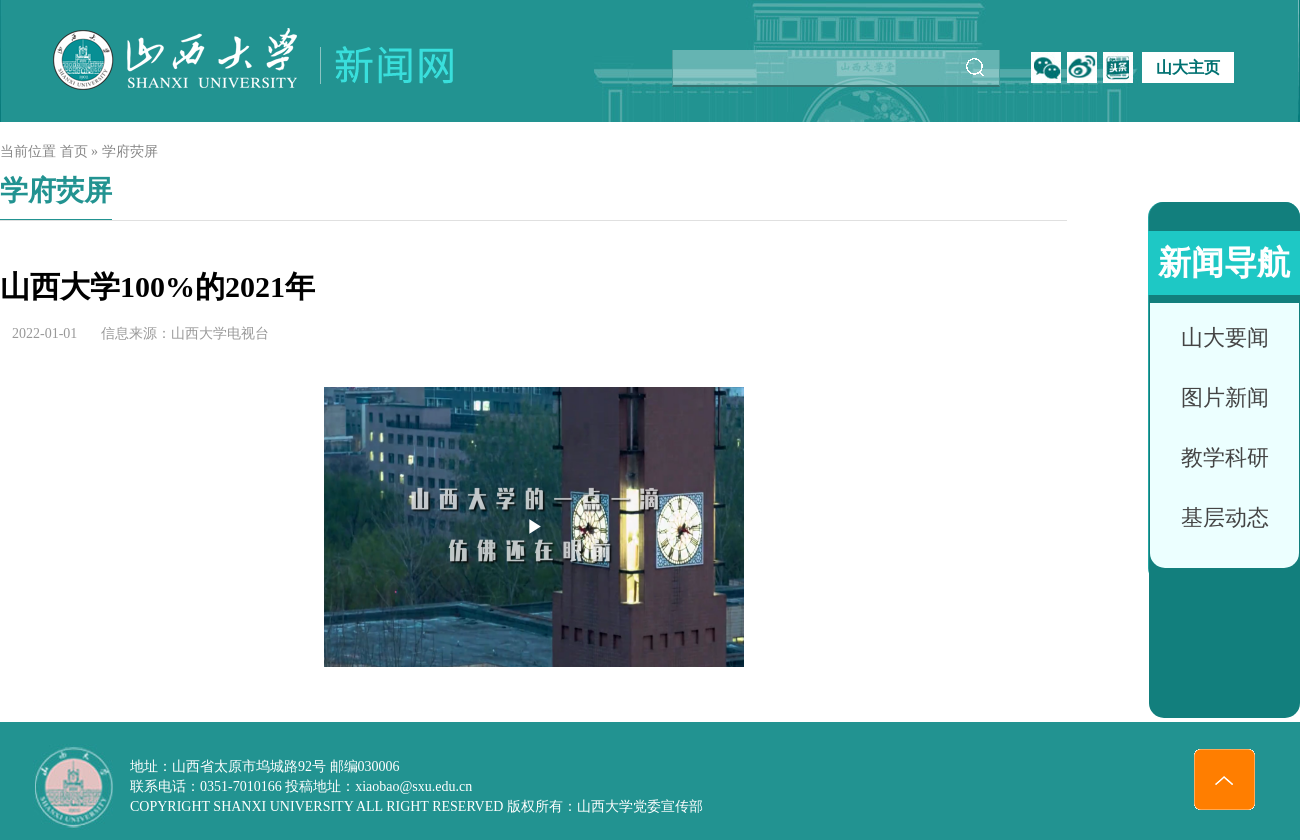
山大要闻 (1225, 337)
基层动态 (1225, 517)
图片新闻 (1225, 397)
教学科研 (1225, 457)
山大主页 (1188, 67)
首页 (74, 151)
